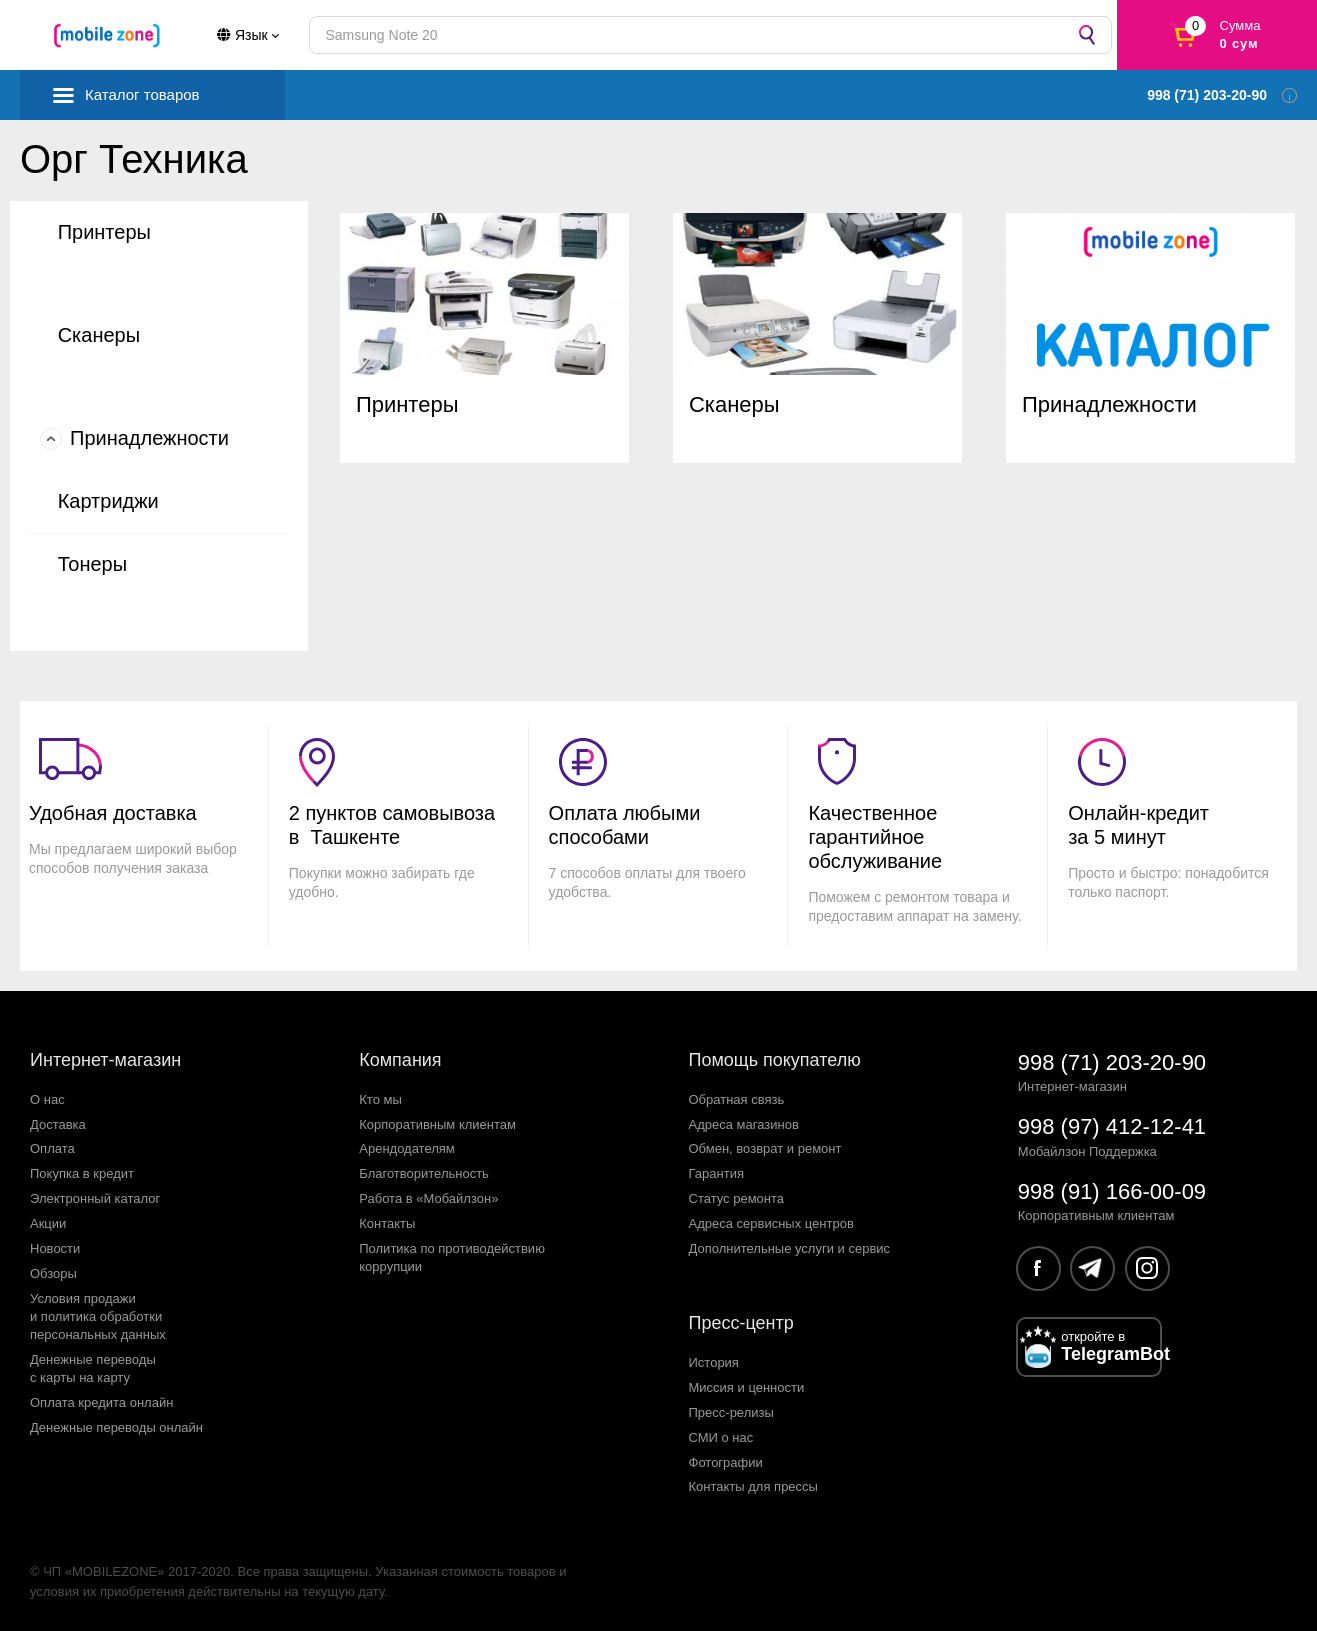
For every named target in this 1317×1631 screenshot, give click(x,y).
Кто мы (380, 1099)
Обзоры (53, 1273)
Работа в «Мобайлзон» (428, 1198)
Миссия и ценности (747, 1387)
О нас (47, 1099)
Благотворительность (424, 1173)
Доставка (58, 1124)
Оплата (52, 1148)
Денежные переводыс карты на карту (93, 1368)
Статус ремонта (737, 1198)
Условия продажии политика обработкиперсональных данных (98, 1316)
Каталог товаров (142, 94)
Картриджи (108, 501)
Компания (400, 1060)
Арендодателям (407, 1148)
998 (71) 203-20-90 (1112, 1062)
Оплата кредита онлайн (101, 1402)
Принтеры (104, 232)
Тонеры (92, 564)
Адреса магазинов (744, 1124)
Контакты (387, 1223)
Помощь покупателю (775, 1060)
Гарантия (716, 1173)
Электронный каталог (95, 1198)
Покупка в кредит (82, 1173)
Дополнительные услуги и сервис (790, 1248)
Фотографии (726, 1462)
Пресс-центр (741, 1323)
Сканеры (99, 335)
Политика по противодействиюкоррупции (452, 1257)
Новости (55, 1248)
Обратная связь (737, 1099)
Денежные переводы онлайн (116, 1427)
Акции (48, 1223)
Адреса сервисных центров (771, 1223)
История (714, 1362)
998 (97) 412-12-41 (1112, 1126)
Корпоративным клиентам (437, 1124)
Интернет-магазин (105, 1060)
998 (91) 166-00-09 (1112, 1191)
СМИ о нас (721, 1437)
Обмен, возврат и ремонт (765, 1148)
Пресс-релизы (731, 1412)
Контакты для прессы (753, 1486)
